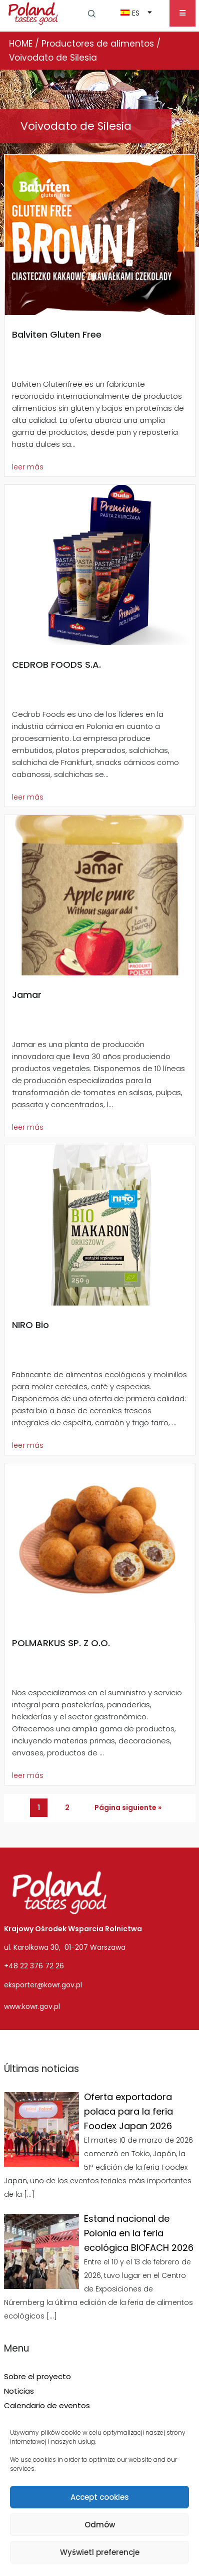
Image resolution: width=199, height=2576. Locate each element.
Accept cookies (99, 2497)
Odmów (99, 2524)
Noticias (19, 2391)
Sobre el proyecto (37, 2376)
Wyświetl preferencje (100, 2552)
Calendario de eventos (47, 2405)
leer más (28, 467)
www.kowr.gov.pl (32, 2006)
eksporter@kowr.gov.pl (43, 1985)
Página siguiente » (128, 1807)
